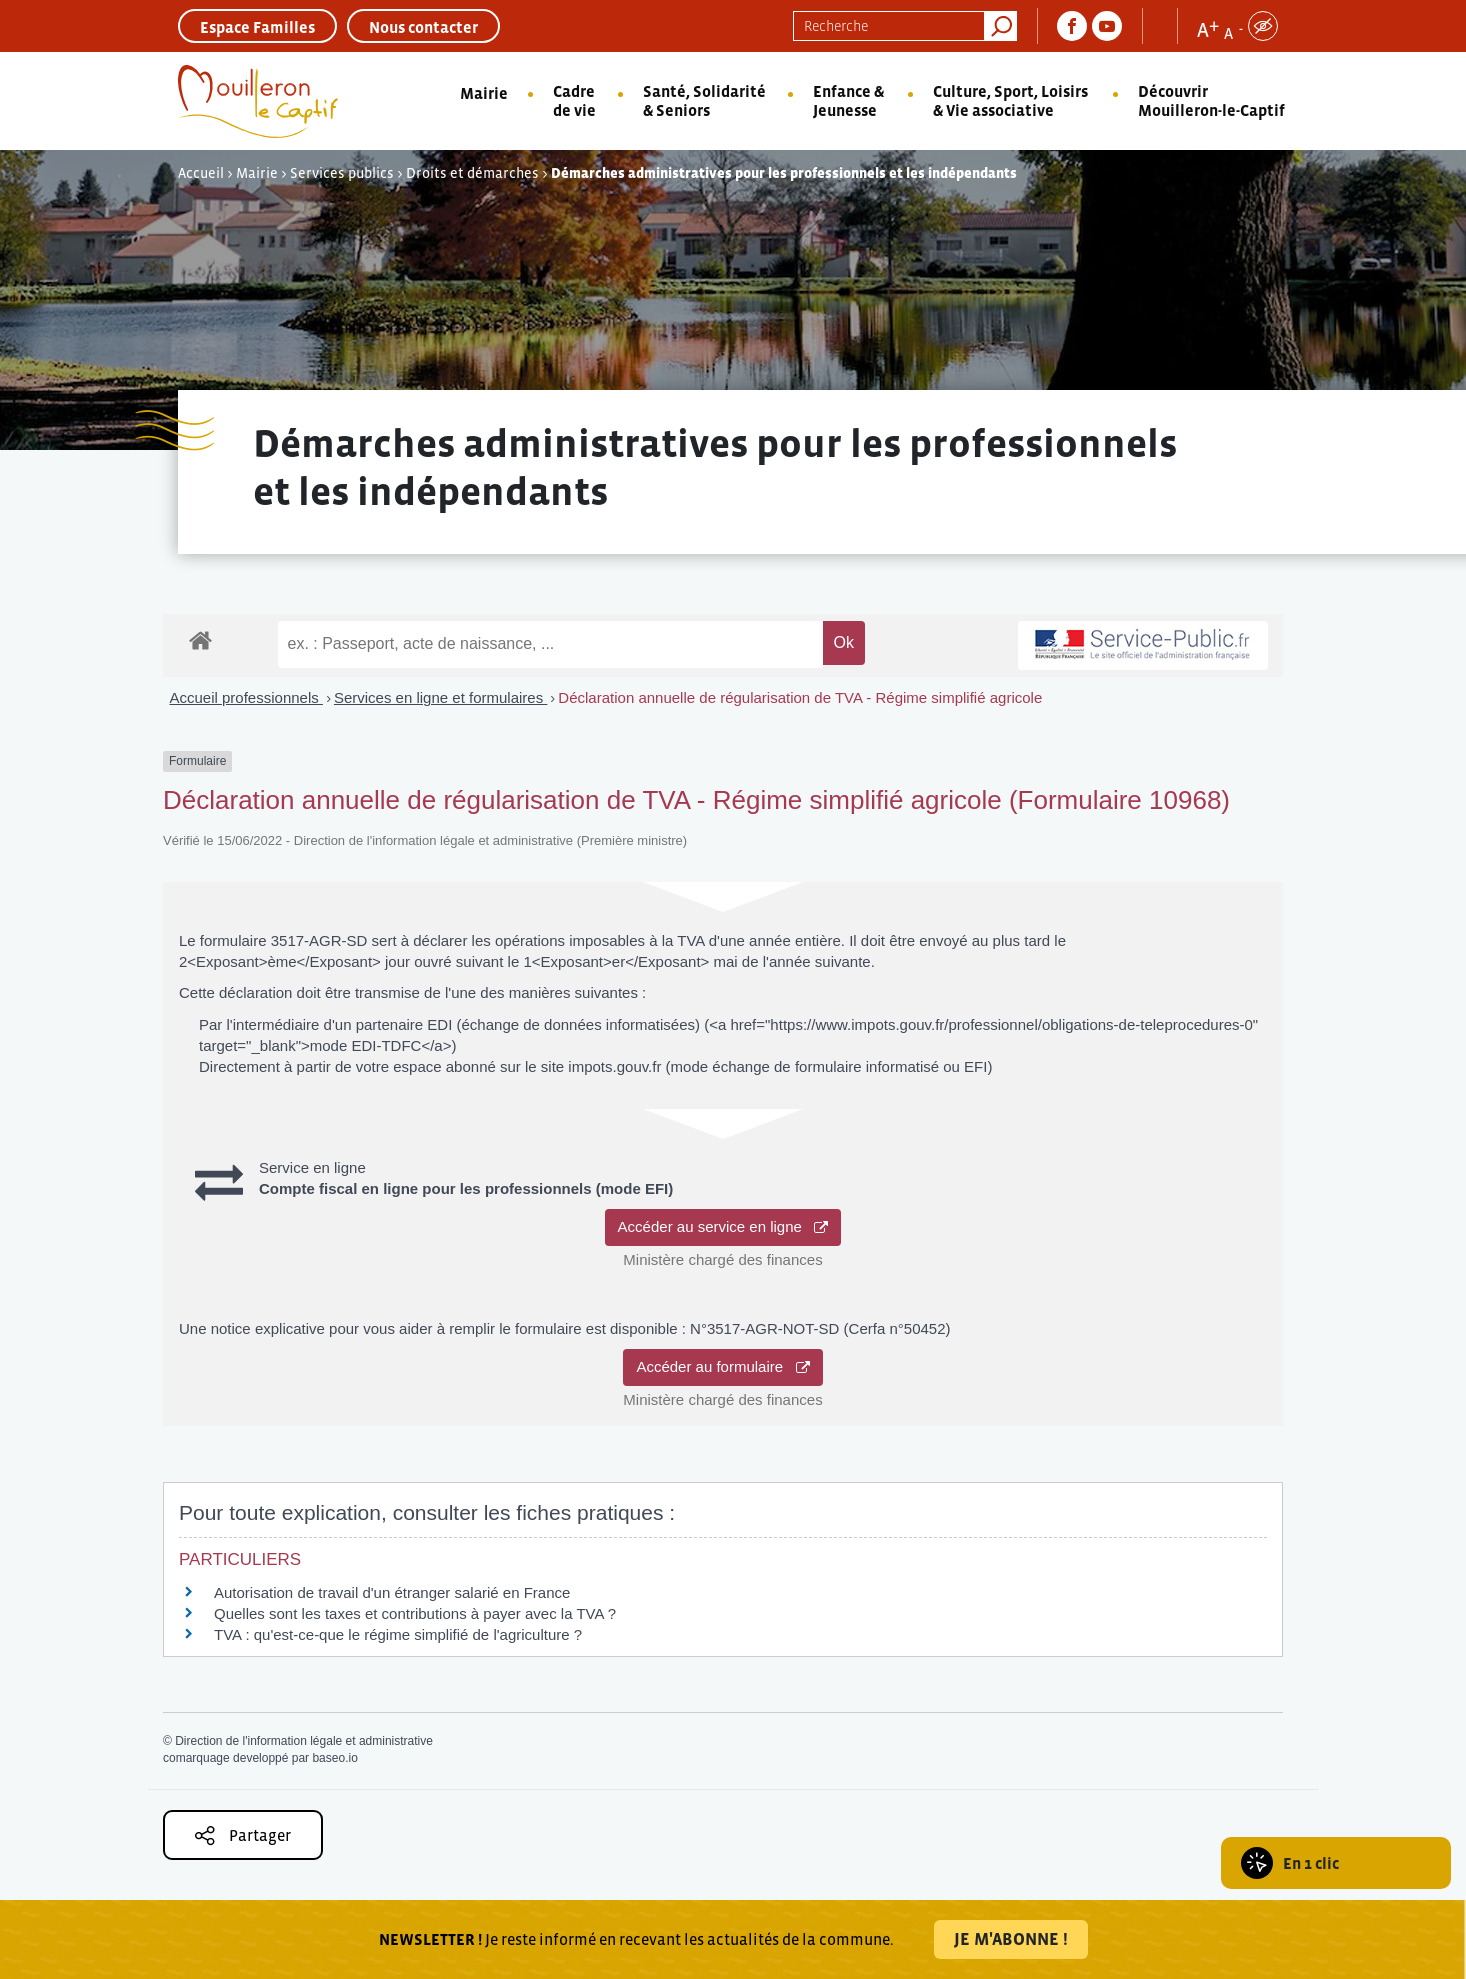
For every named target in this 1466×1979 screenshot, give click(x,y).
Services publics (342, 173)
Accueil (201, 173)
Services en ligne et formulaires (440, 697)
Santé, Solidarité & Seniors (704, 100)
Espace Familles (257, 27)
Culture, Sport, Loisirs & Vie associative (1010, 100)
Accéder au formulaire (722, 1366)
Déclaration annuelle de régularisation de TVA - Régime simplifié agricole (800, 697)
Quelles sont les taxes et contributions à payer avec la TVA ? (415, 1613)
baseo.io (334, 1758)
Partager (243, 1835)
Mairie (484, 93)
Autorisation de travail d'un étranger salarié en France (392, 1592)
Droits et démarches (472, 173)
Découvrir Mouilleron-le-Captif (1211, 100)
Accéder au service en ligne (723, 1226)
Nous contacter (423, 27)
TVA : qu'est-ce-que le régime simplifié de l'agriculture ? (398, 1634)
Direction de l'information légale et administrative (304, 1741)
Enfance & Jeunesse (848, 100)
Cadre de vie (574, 100)
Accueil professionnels (246, 697)
